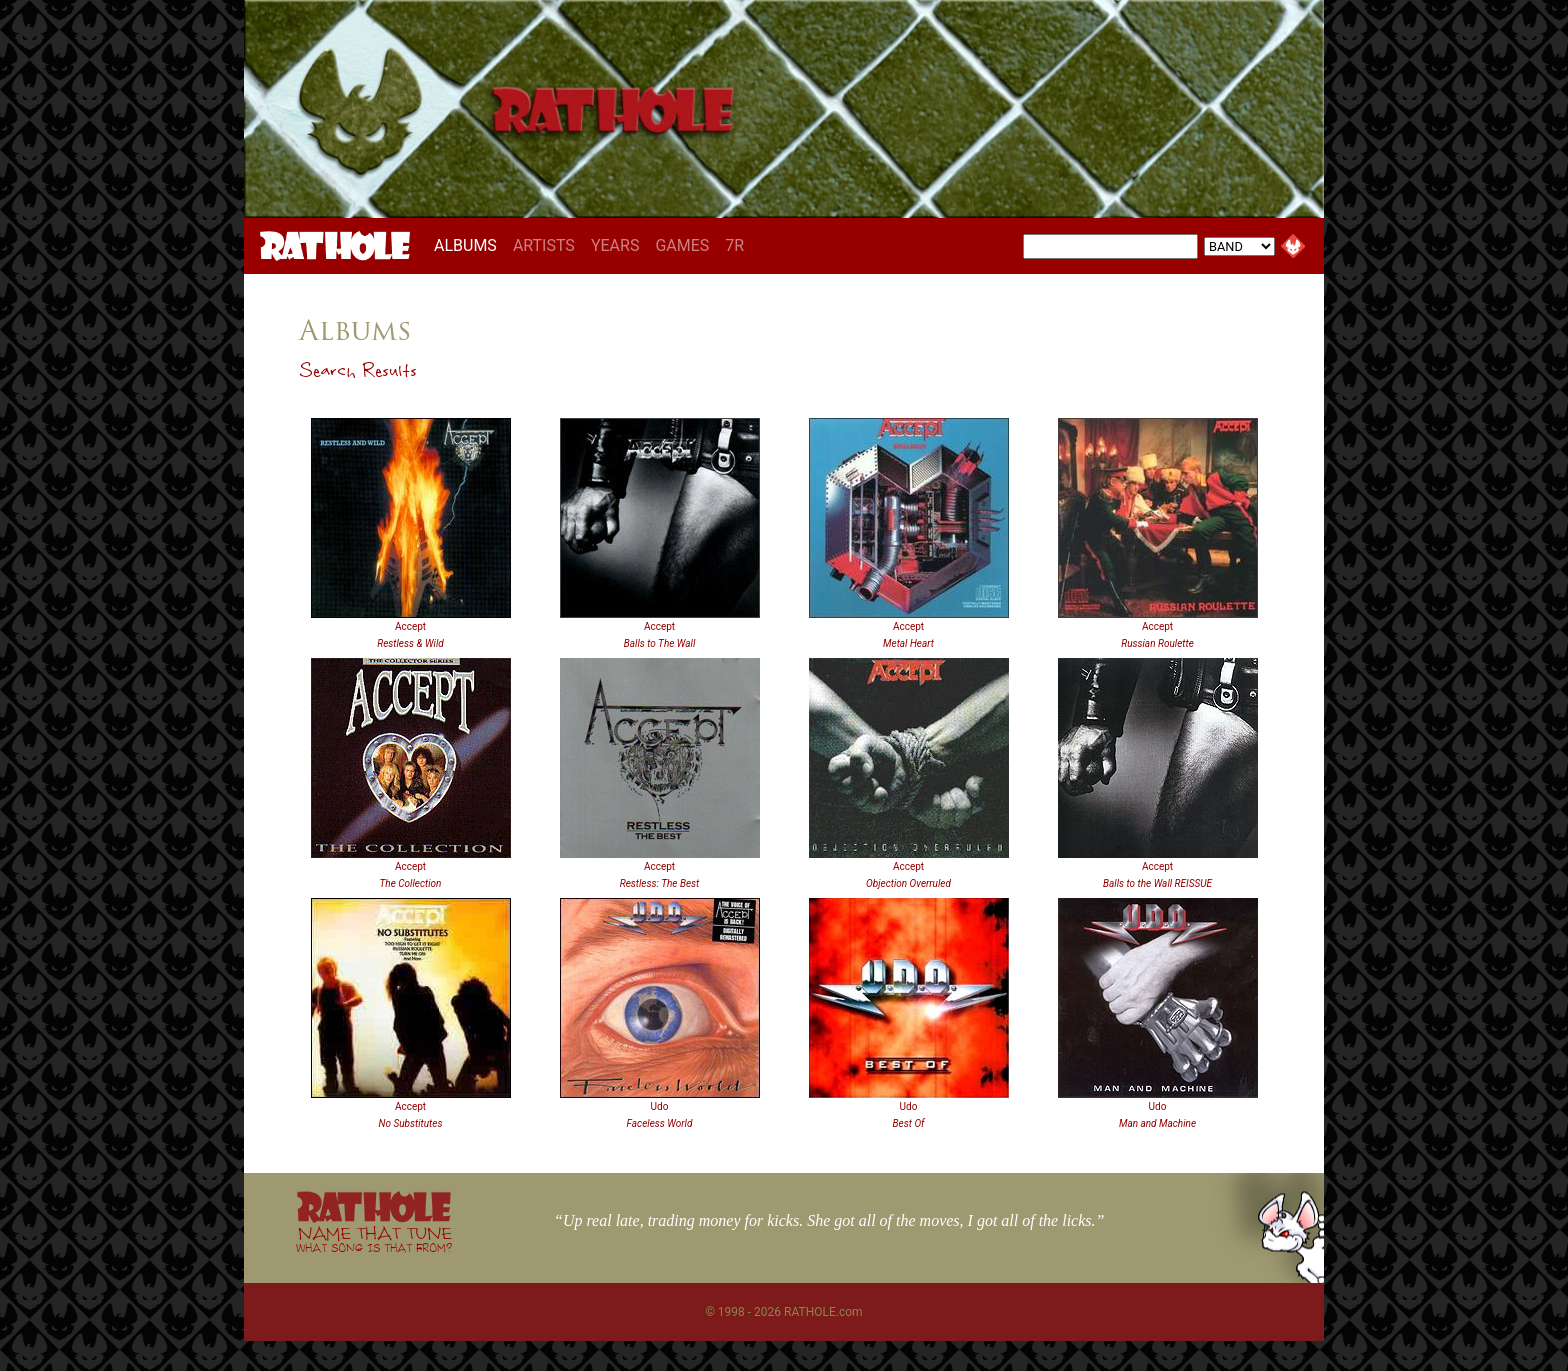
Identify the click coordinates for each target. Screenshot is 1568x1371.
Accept (410, 626)
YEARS (615, 245)
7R (734, 245)
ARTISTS (544, 245)
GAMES (682, 245)
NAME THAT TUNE (374, 1238)
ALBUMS (469, 245)
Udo (660, 1106)
